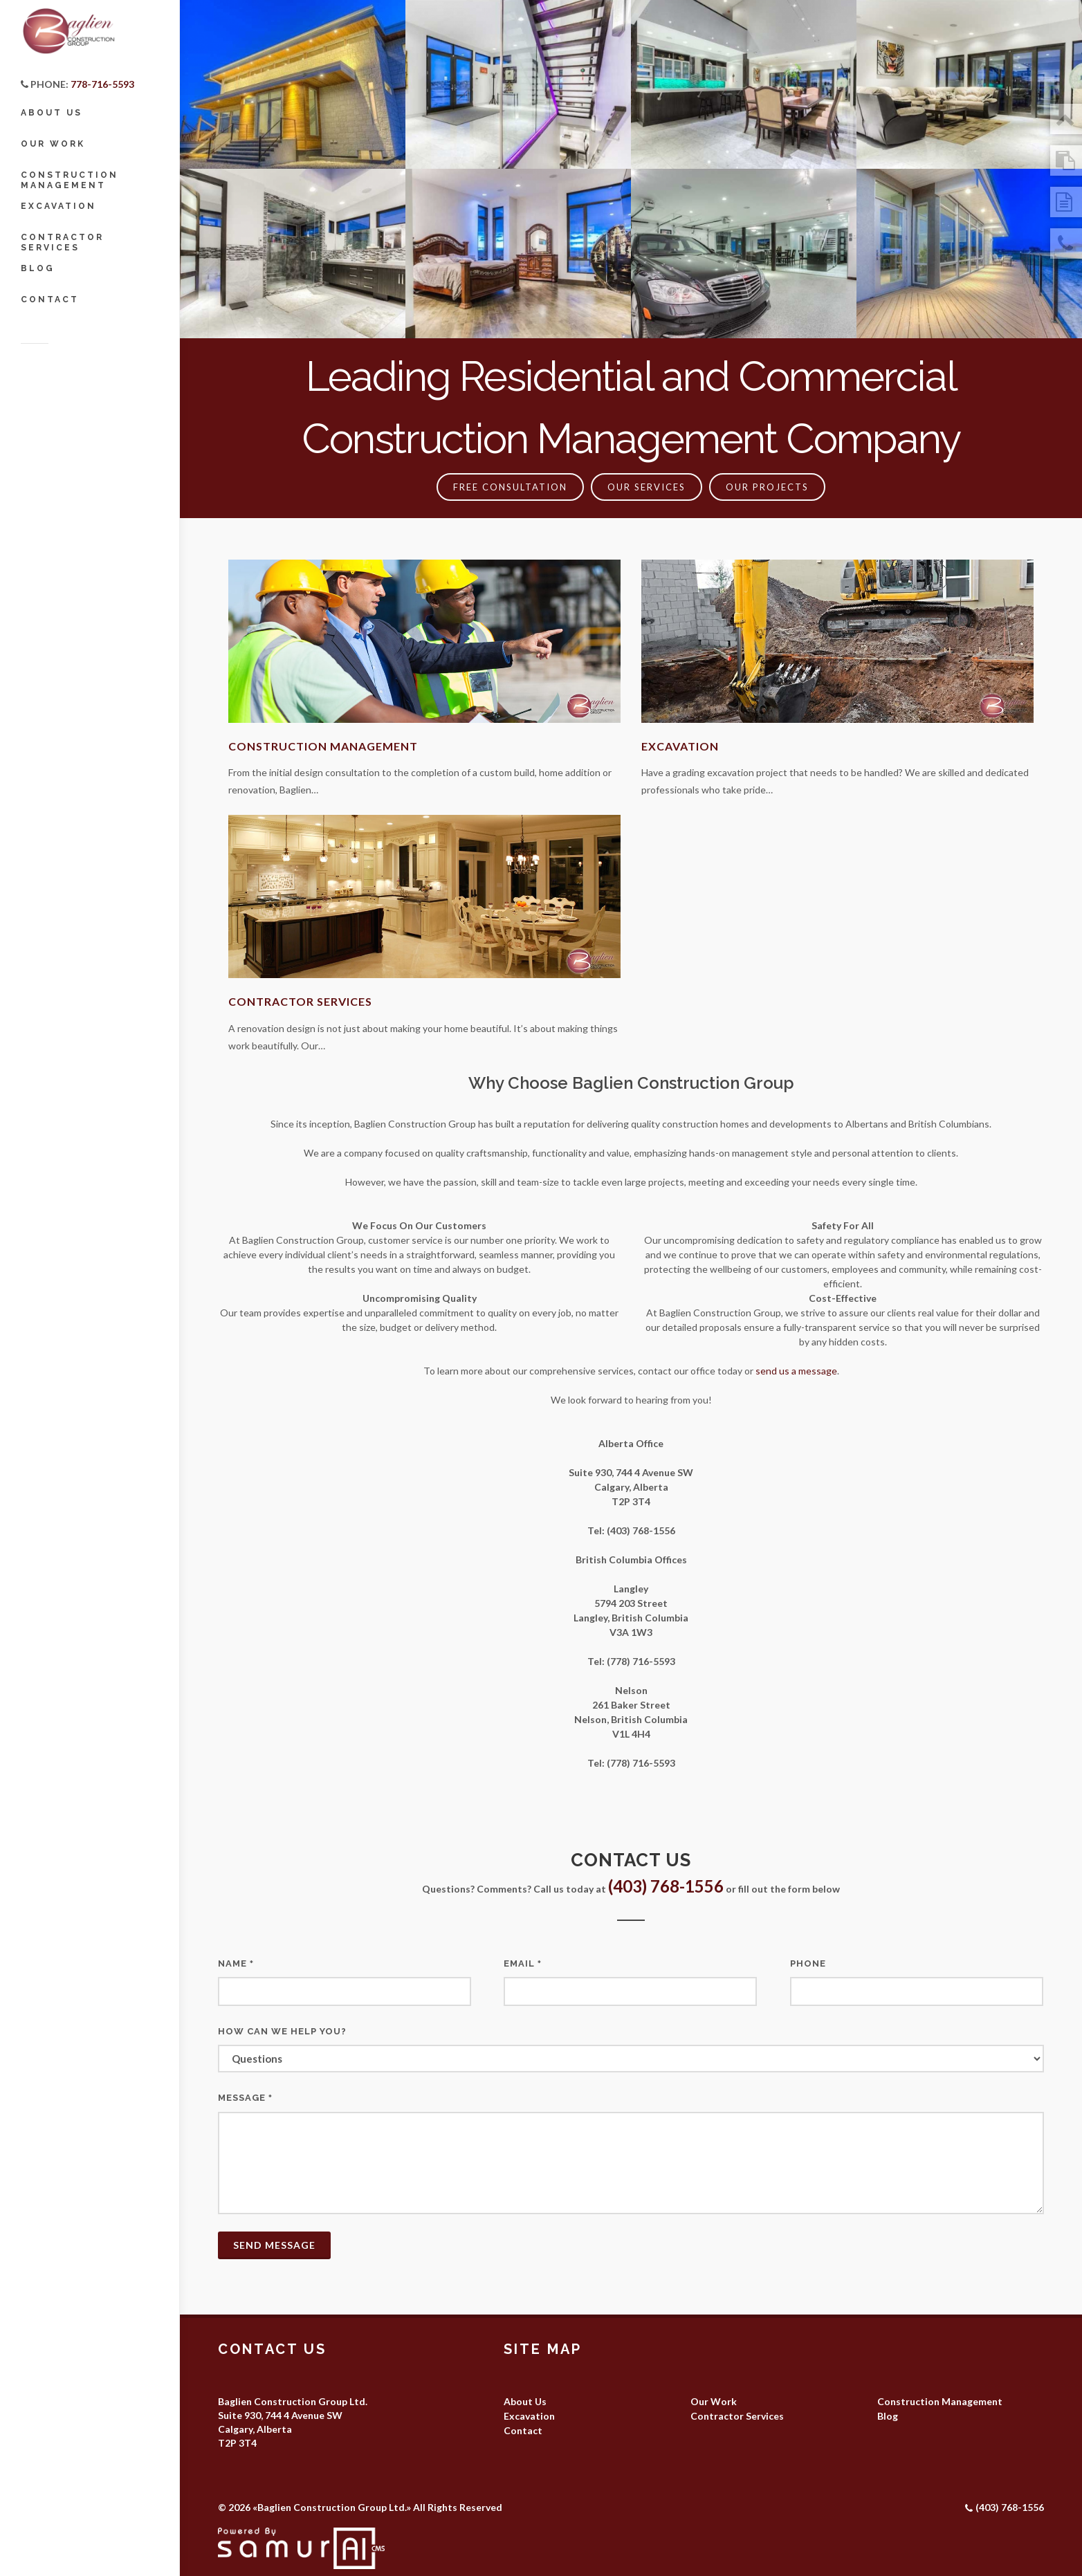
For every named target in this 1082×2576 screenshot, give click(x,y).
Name (236, 1963)
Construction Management (323, 746)
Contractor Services (300, 1001)
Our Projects (767, 487)
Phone (808, 1963)
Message (245, 2097)
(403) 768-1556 (666, 1886)
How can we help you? (282, 2031)
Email (523, 1963)
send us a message (796, 1371)
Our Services (646, 487)
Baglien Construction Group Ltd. (331, 2507)
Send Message (274, 2245)
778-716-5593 (102, 84)
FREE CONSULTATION (510, 487)
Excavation (680, 746)
